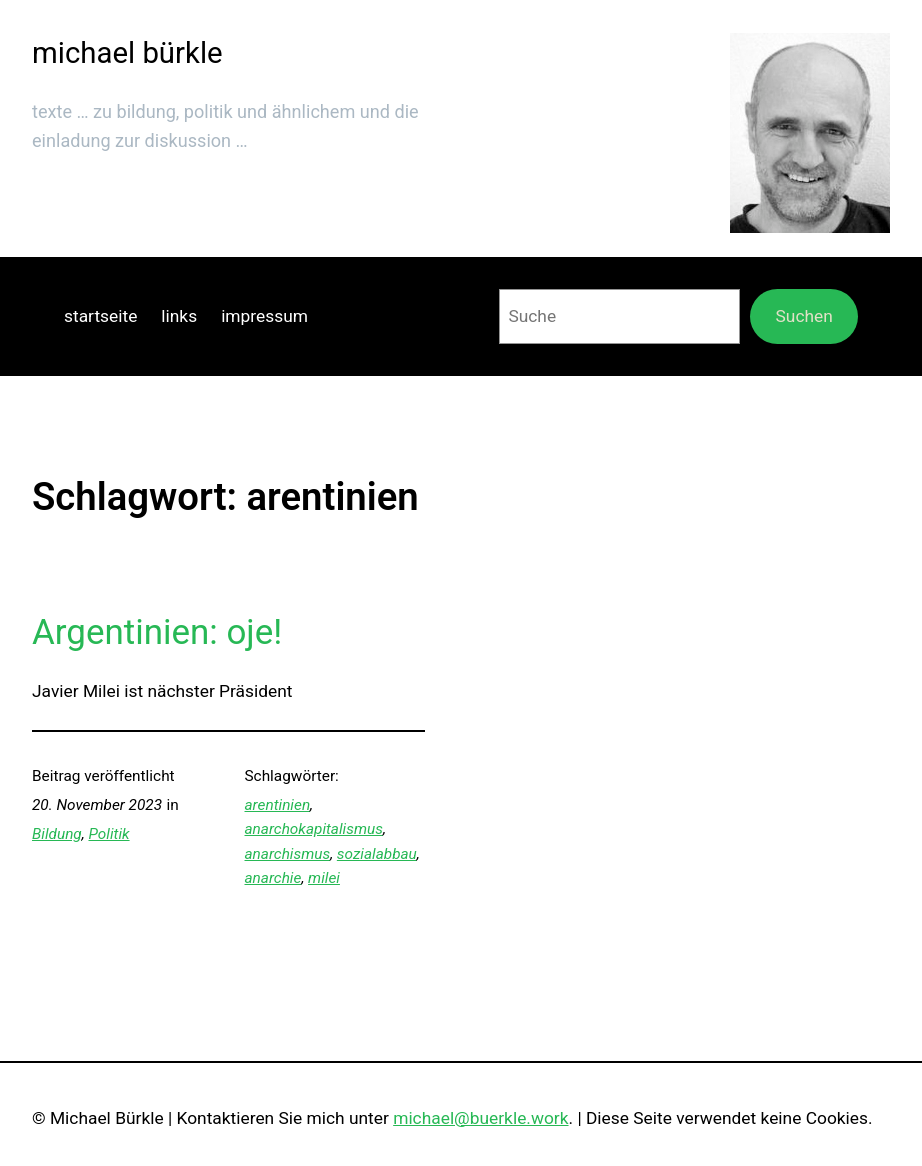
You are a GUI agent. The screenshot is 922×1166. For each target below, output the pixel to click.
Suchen (804, 316)
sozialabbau (377, 854)
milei (324, 878)
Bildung (57, 834)
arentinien (278, 805)
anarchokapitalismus (314, 829)
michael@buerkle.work (480, 1118)
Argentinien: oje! (157, 632)
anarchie (273, 878)
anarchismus (288, 854)
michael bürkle (127, 53)
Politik (108, 834)
